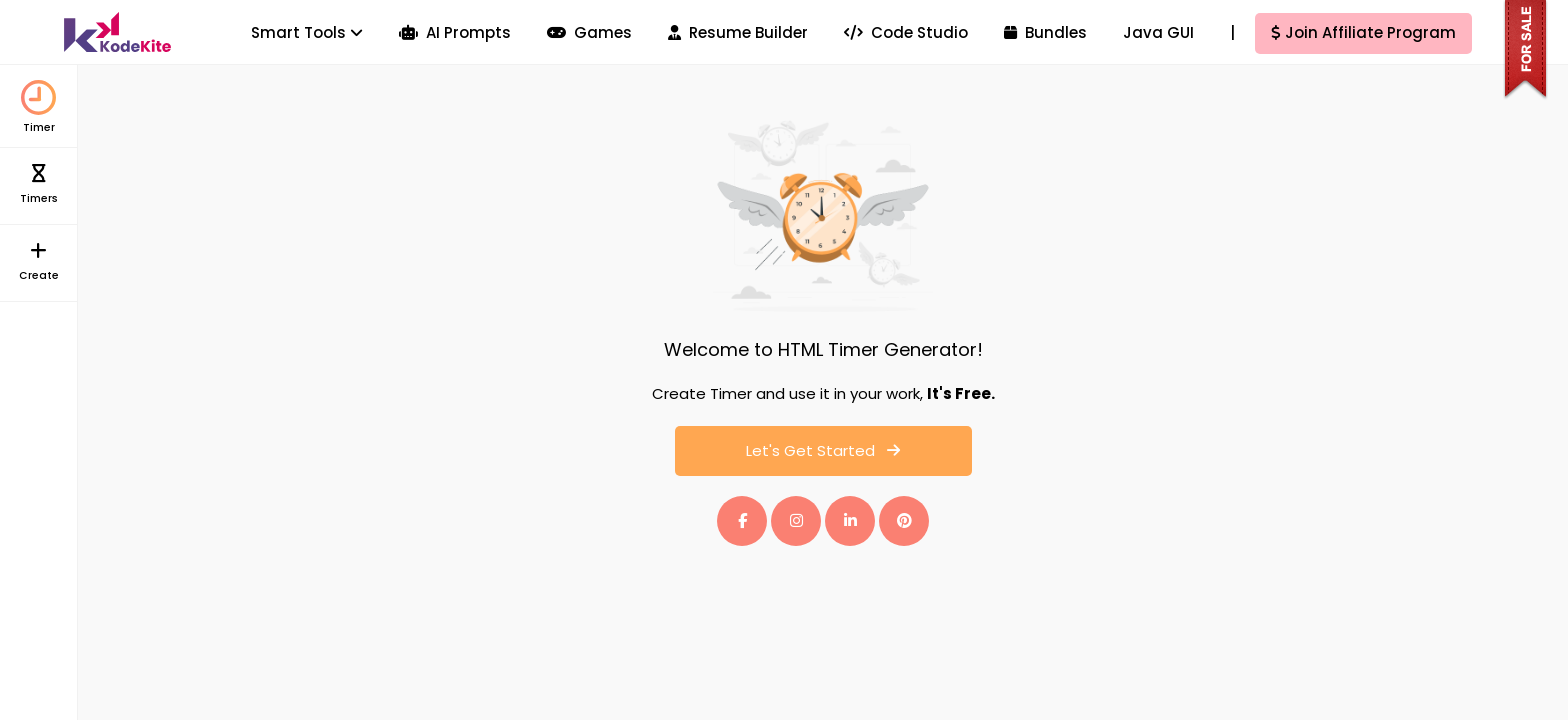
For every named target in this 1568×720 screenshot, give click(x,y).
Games (589, 32)
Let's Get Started (823, 450)
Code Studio (906, 32)
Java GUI (1158, 32)
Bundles (1045, 32)
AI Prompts (455, 32)
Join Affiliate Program (1363, 32)
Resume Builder (738, 32)
